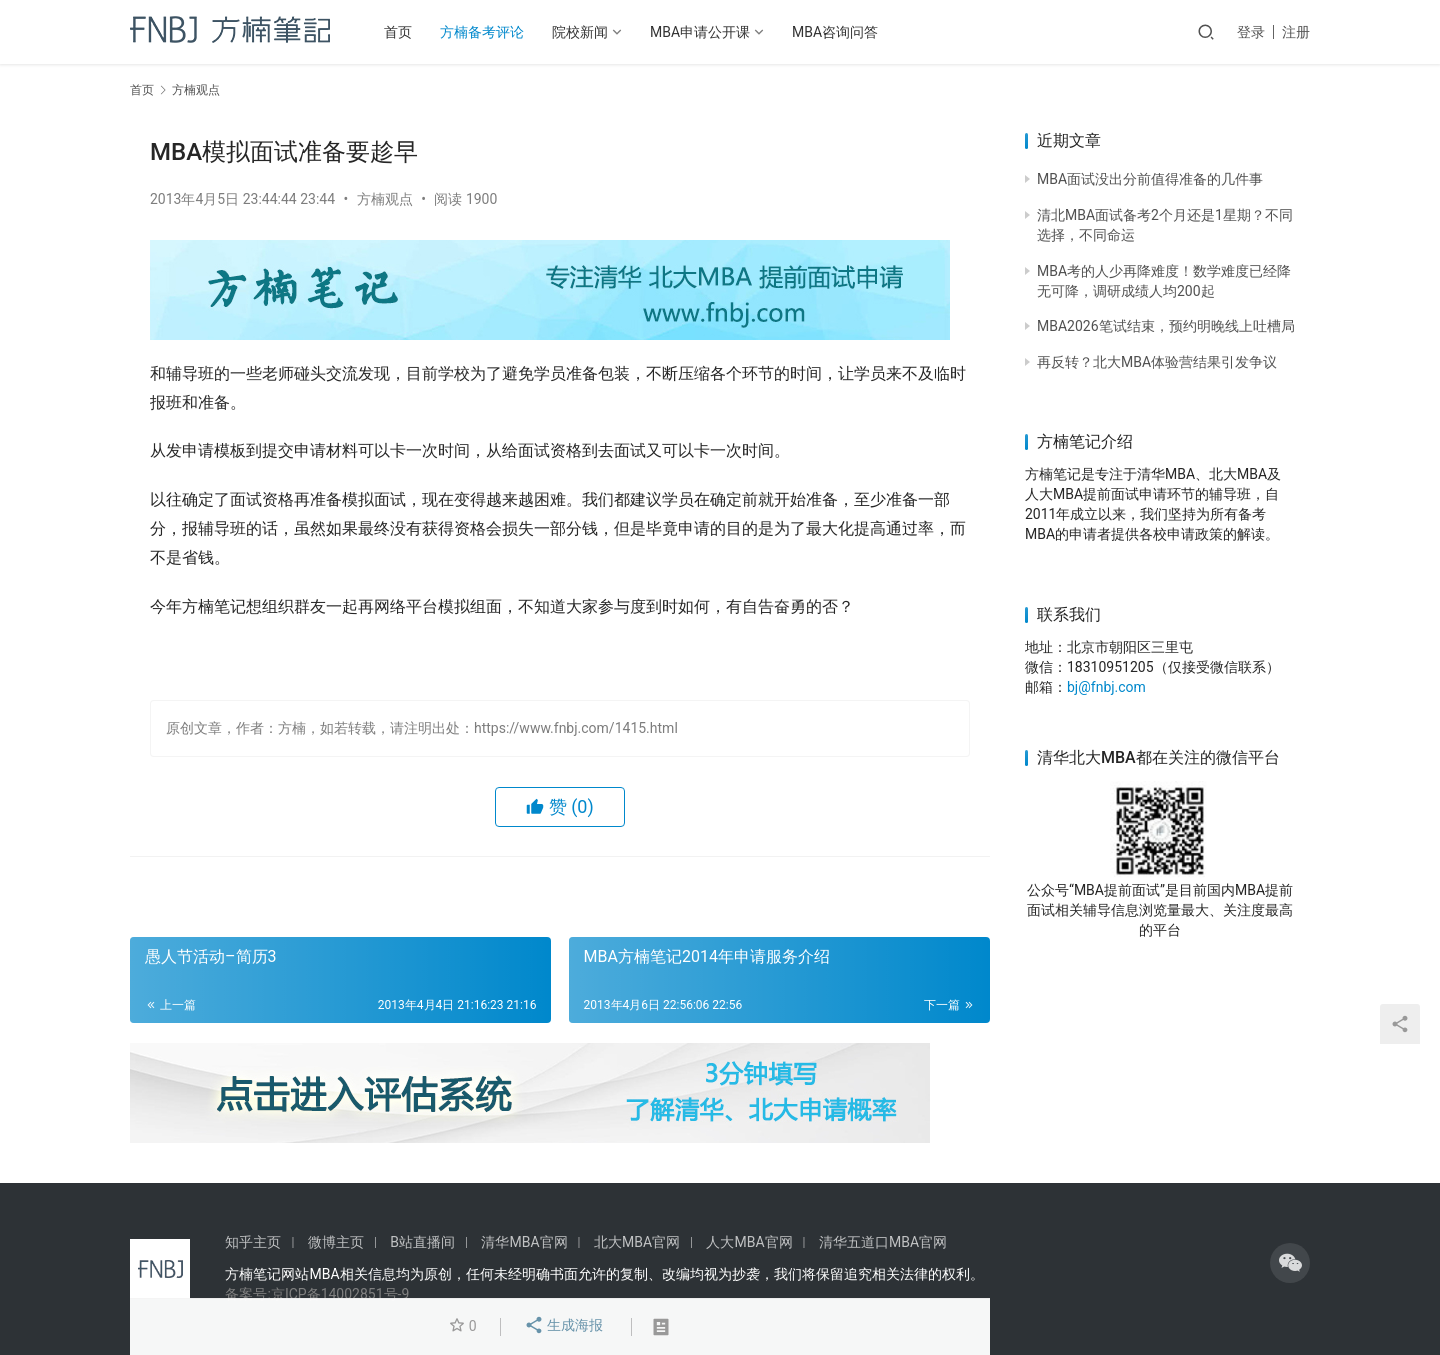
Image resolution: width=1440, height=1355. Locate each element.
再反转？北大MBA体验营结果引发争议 (1157, 362)
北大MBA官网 (637, 1242)
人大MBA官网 (749, 1242)
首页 (398, 32)
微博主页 (336, 1242)
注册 (1296, 32)
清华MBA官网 (524, 1242)
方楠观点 (385, 199)
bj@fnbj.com (1106, 687)
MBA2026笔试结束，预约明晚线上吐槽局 (1166, 326)
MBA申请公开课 (700, 32)
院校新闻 (580, 32)
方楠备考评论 (482, 32)
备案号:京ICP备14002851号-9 (317, 1294)
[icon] (1290, 1263)
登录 (1251, 32)
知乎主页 (253, 1242)
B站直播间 (422, 1242)
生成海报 (563, 1327)
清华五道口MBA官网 (883, 1242)
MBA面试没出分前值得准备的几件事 (1150, 179)
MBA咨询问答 (835, 32)
